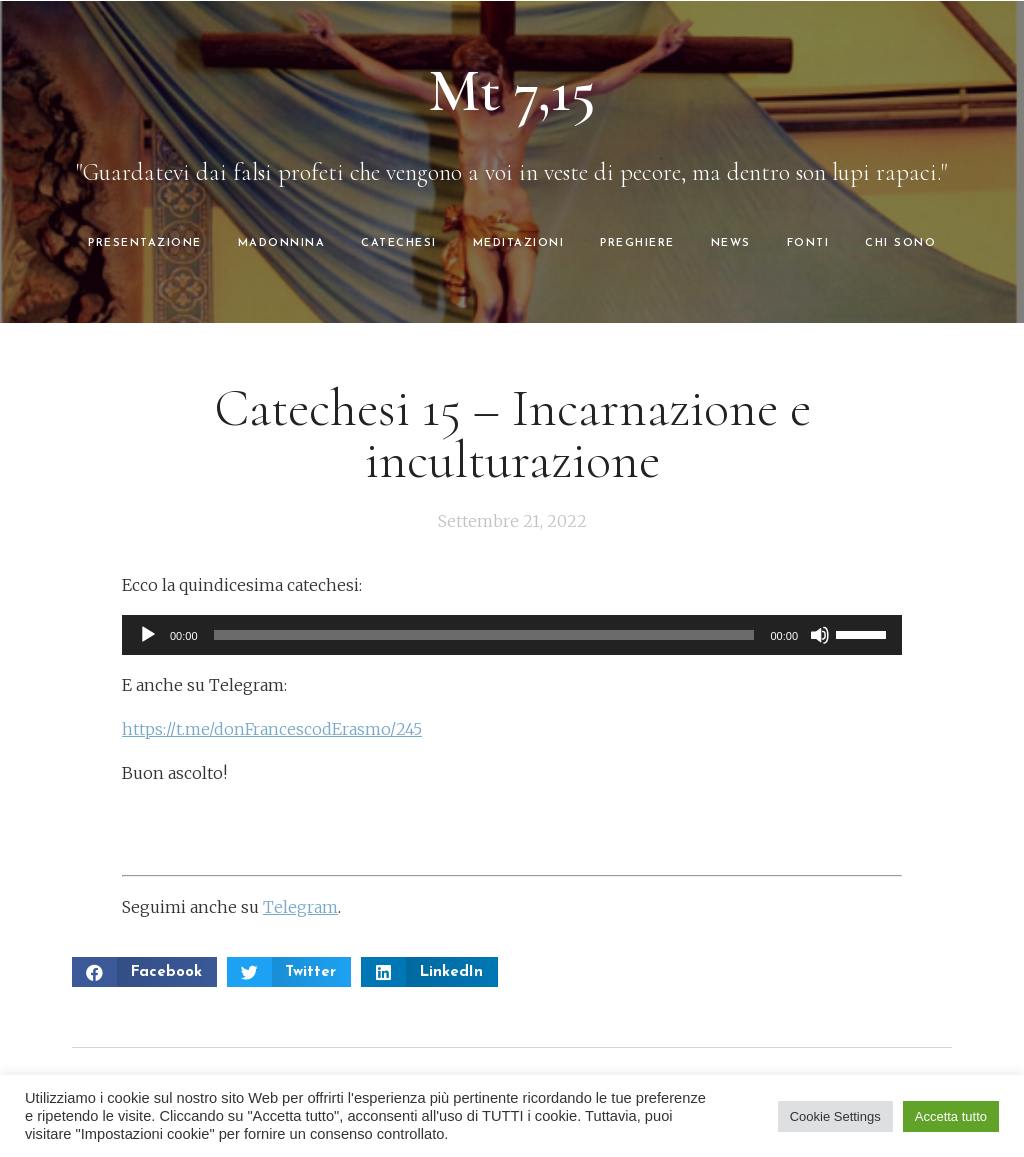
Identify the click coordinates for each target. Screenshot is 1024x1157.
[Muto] (820, 635)
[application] (512, 635)
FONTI (808, 243)
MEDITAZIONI (519, 243)
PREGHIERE (637, 243)
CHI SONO (900, 243)
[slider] (484, 635)
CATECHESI (399, 243)
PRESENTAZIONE (145, 243)
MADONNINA (282, 243)
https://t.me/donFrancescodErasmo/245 (272, 729)
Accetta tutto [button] (951, 1116)
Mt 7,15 (512, 91)
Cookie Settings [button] (835, 1116)
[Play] (148, 635)
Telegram (300, 907)
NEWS (731, 243)
